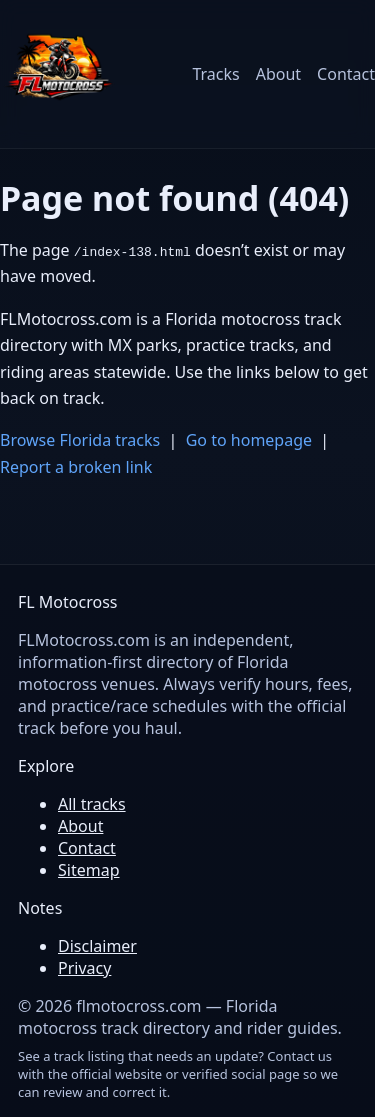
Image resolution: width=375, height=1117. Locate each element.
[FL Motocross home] (60, 74)
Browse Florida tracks (80, 440)
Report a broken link (76, 467)
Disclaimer (97, 946)
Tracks (215, 74)
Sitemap (89, 870)
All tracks (92, 804)
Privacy (84, 968)
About (278, 74)
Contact (346, 74)
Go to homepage (249, 440)
